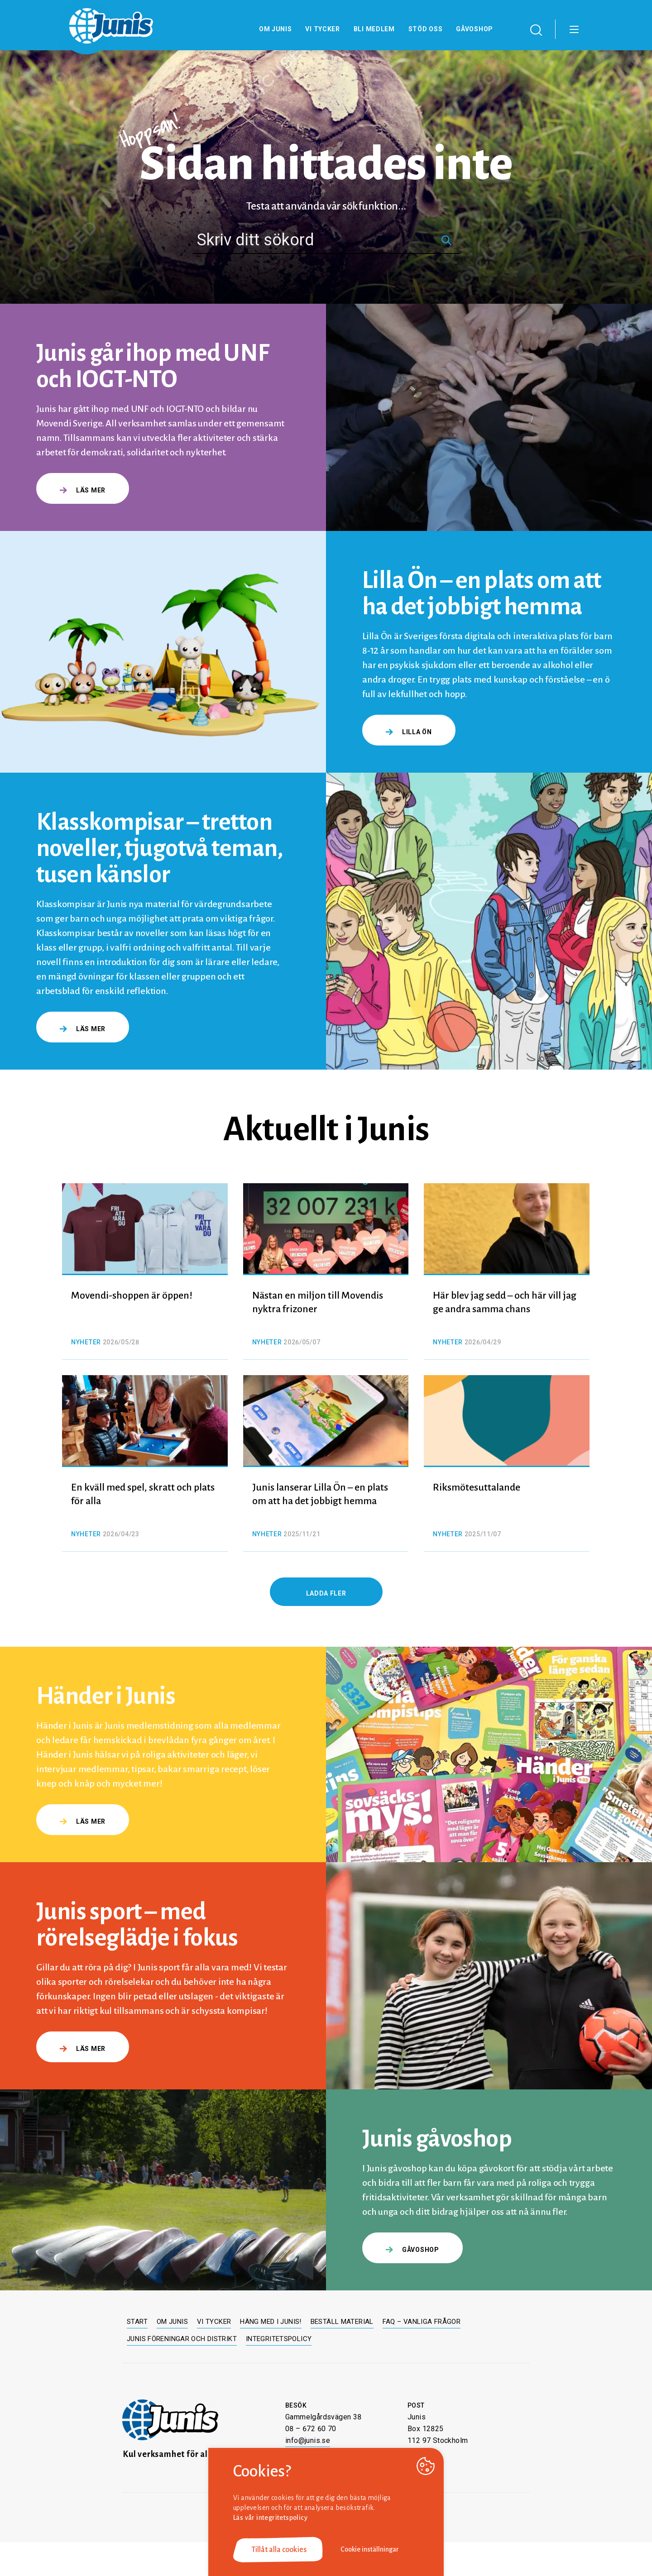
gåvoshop (412, 2249)
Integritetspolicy (279, 2339)
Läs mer (82, 490)
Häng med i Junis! (270, 2322)
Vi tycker (322, 29)
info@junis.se (307, 2440)
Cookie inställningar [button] (369, 2549)
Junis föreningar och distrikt (182, 2339)
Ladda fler (326, 1593)
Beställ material (342, 2322)
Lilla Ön (409, 732)
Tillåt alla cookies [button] (279, 2550)
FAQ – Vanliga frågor (422, 2322)
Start (137, 2322)
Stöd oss (425, 29)
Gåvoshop (474, 29)
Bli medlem (374, 29)
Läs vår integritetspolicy (270, 2517)
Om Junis (275, 29)
